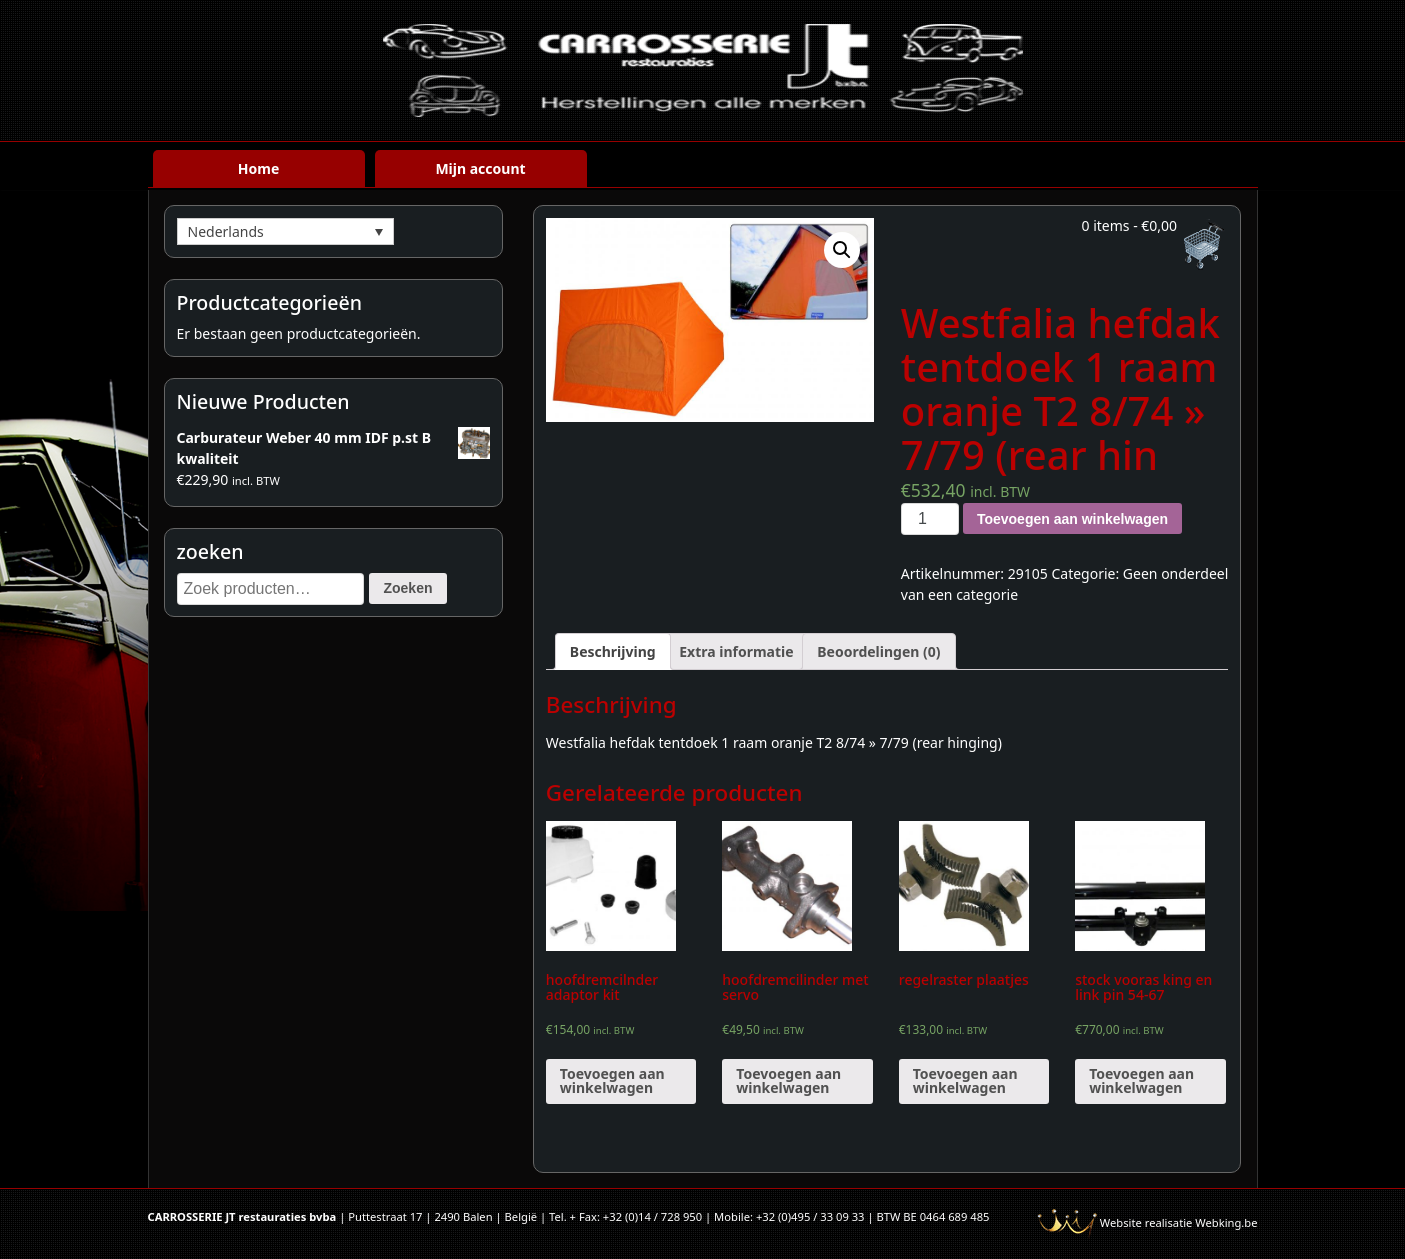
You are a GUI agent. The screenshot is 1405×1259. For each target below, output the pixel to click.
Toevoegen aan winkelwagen (1072, 519)
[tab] (613, 651)
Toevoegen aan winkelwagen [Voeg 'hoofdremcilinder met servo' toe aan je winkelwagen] (788, 1080)
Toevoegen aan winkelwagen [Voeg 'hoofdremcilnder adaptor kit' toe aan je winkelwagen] (612, 1080)
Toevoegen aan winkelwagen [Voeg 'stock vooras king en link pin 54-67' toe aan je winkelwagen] (1141, 1080)
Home (258, 168)
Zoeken (407, 588)
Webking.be (1226, 1222)
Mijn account (480, 168)
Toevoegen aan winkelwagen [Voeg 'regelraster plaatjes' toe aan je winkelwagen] (965, 1080)
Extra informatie (736, 651)
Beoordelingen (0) (878, 651)
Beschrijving (613, 651)
